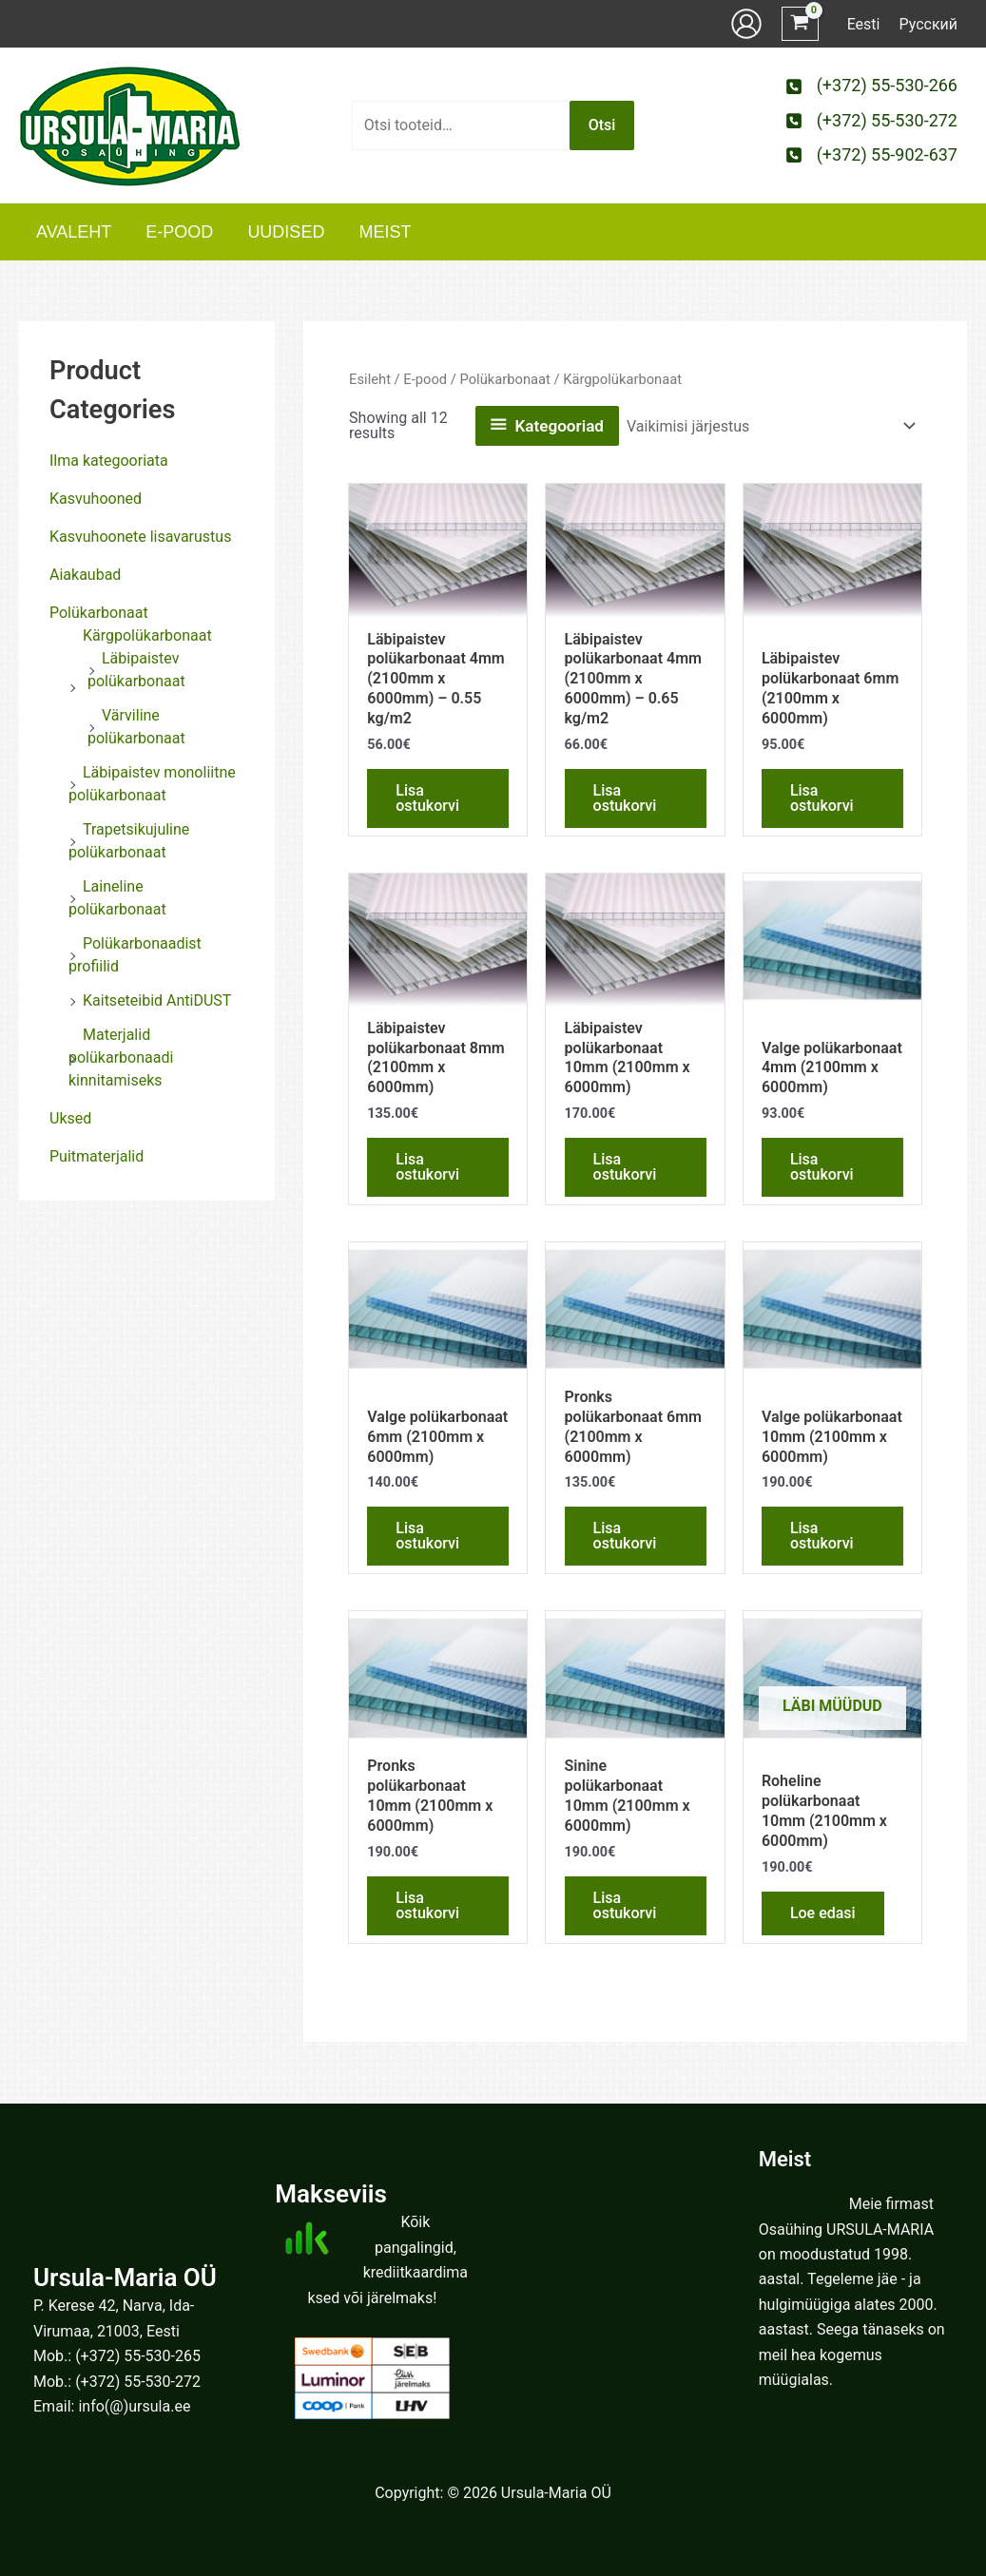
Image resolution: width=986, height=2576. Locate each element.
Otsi (602, 125)
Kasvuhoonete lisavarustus (140, 537)
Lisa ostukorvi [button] (427, 798)
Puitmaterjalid (96, 1156)
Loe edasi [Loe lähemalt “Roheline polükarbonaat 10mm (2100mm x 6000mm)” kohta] (823, 1913)
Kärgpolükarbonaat (147, 635)
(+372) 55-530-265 (138, 2356)
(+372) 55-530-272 (138, 2382)
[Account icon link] (746, 24)
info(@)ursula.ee (134, 2406)
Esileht (370, 379)
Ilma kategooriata (108, 461)
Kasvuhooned (95, 499)
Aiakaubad (85, 575)
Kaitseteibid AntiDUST (157, 1000)
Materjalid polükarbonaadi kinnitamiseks (120, 1057)
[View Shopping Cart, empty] (800, 24)
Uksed (70, 1118)
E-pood (425, 379)
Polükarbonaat (98, 613)
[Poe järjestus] (770, 426)
